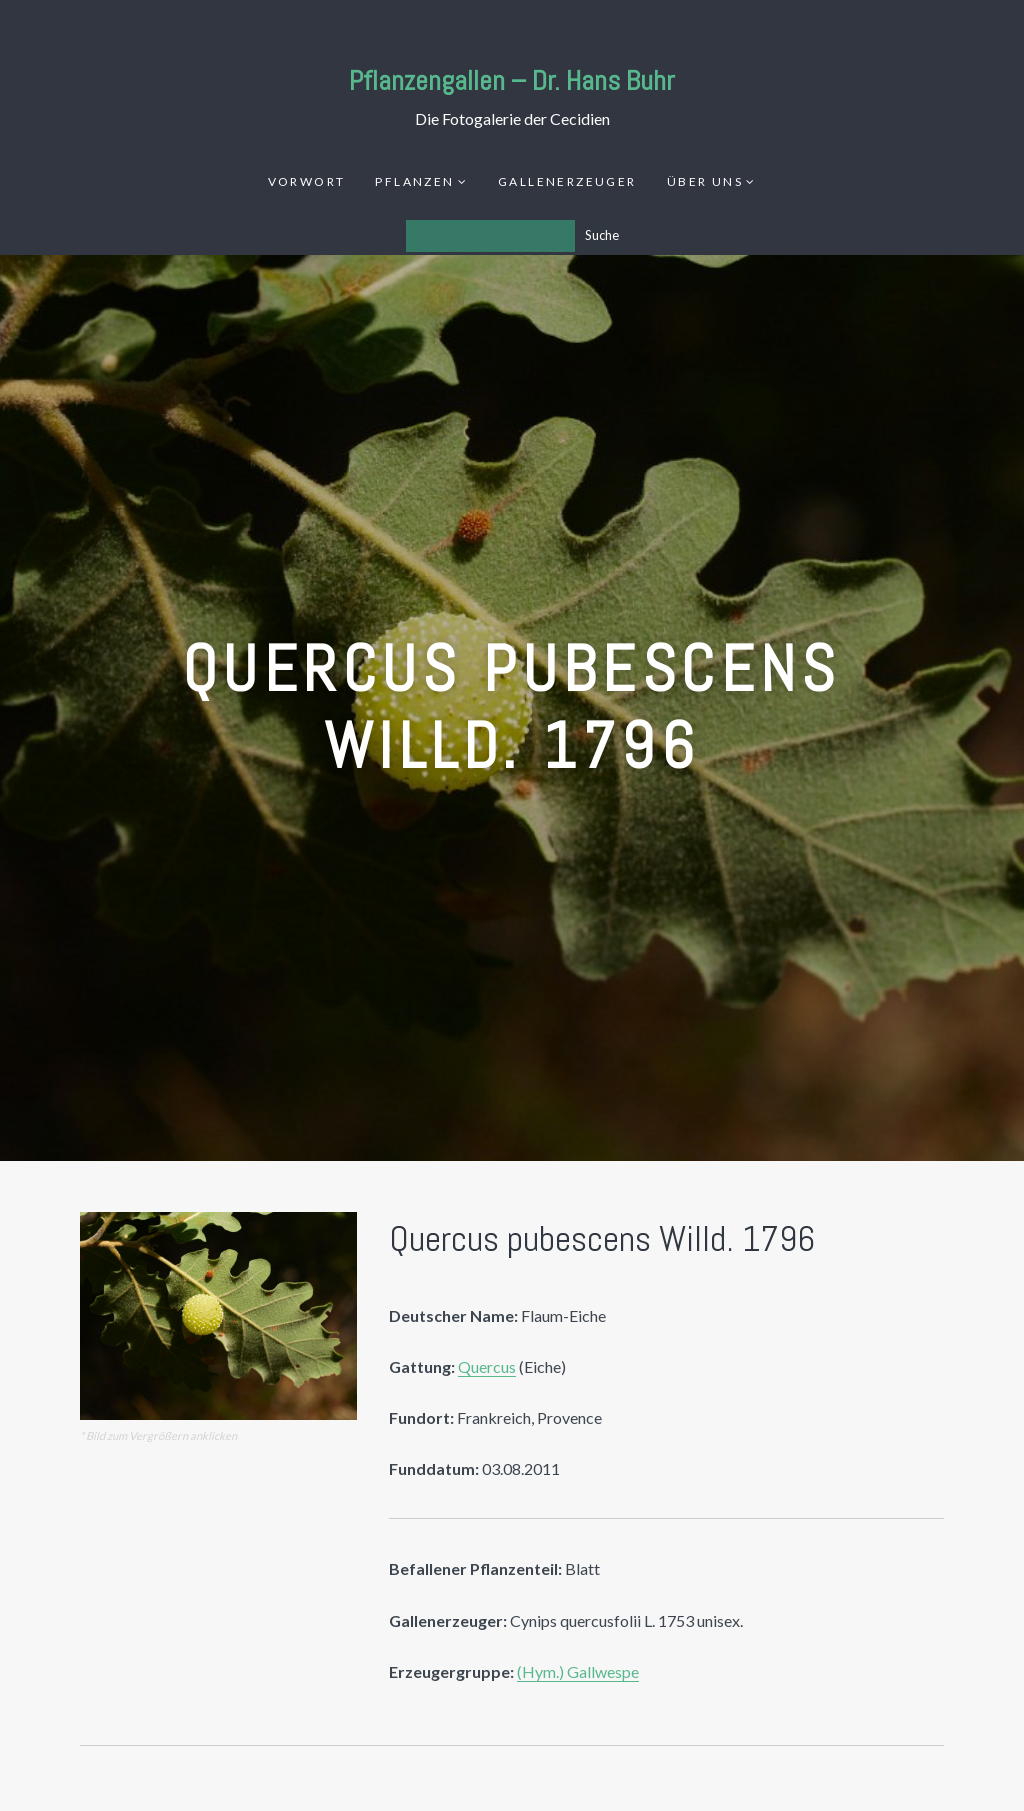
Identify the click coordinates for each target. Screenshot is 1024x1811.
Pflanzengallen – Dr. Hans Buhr (512, 80)
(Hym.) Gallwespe (578, 1671)
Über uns (705, 181)
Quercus (487, 1366)
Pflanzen (414, 181)
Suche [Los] (602, 235)
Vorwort (307, 181)
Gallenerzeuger (567, 181)
